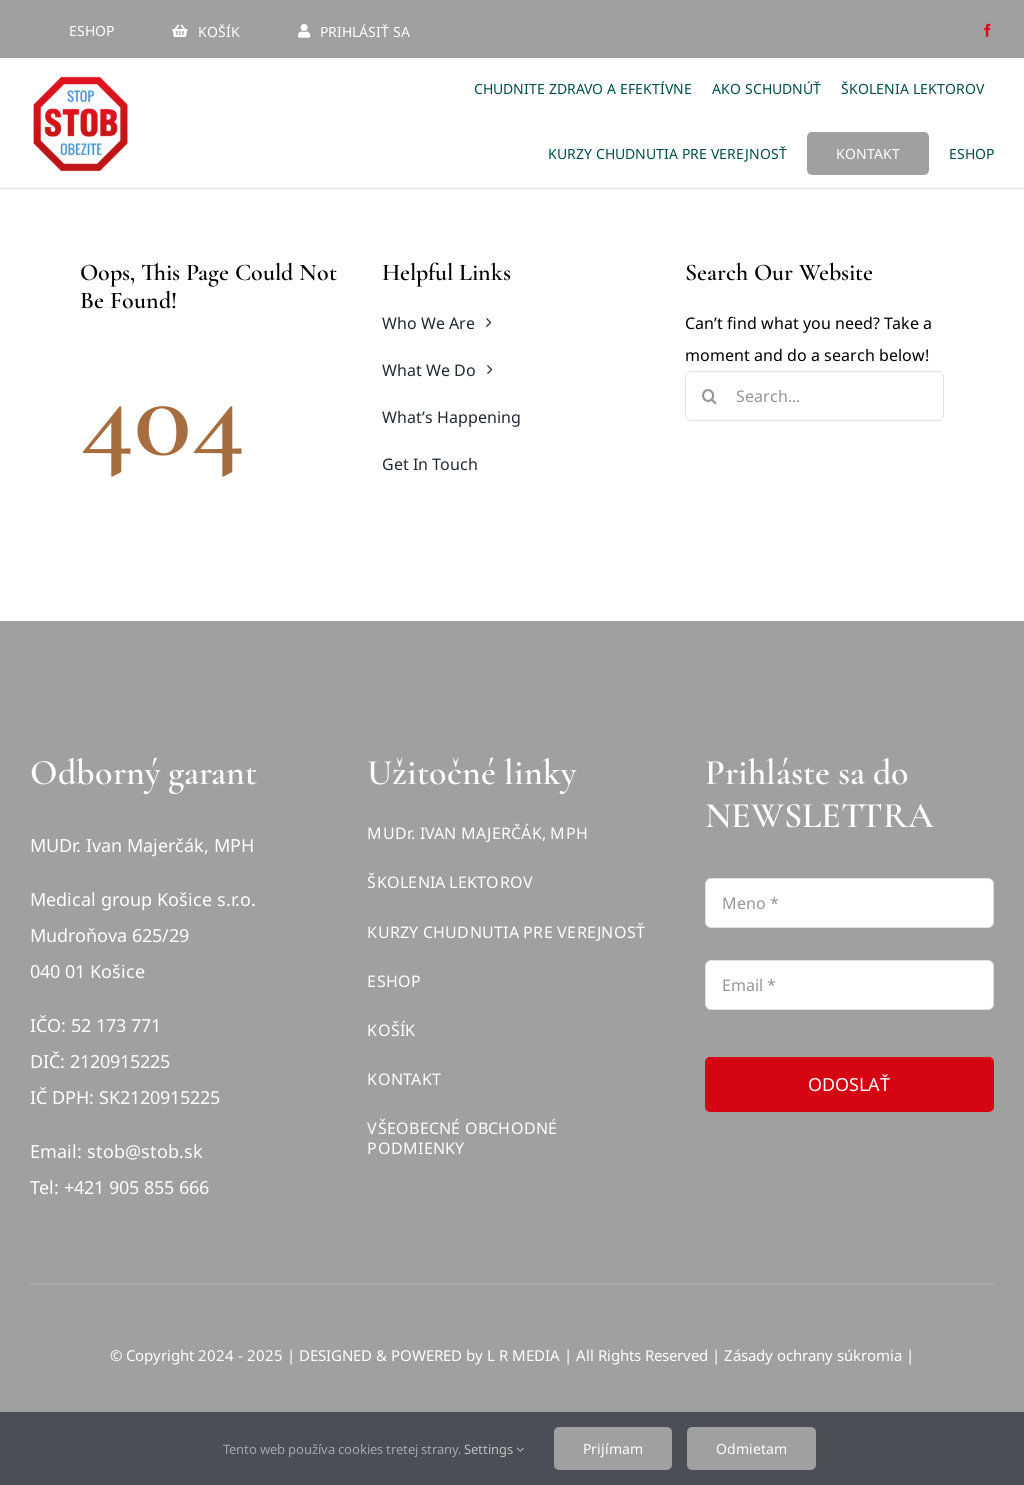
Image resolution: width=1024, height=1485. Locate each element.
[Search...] (814, 396)
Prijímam (613, 1448)
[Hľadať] (710, 396)
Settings (494, 1449)
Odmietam (751, 1448)
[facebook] (987, 30)
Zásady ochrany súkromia (813, 1355)
